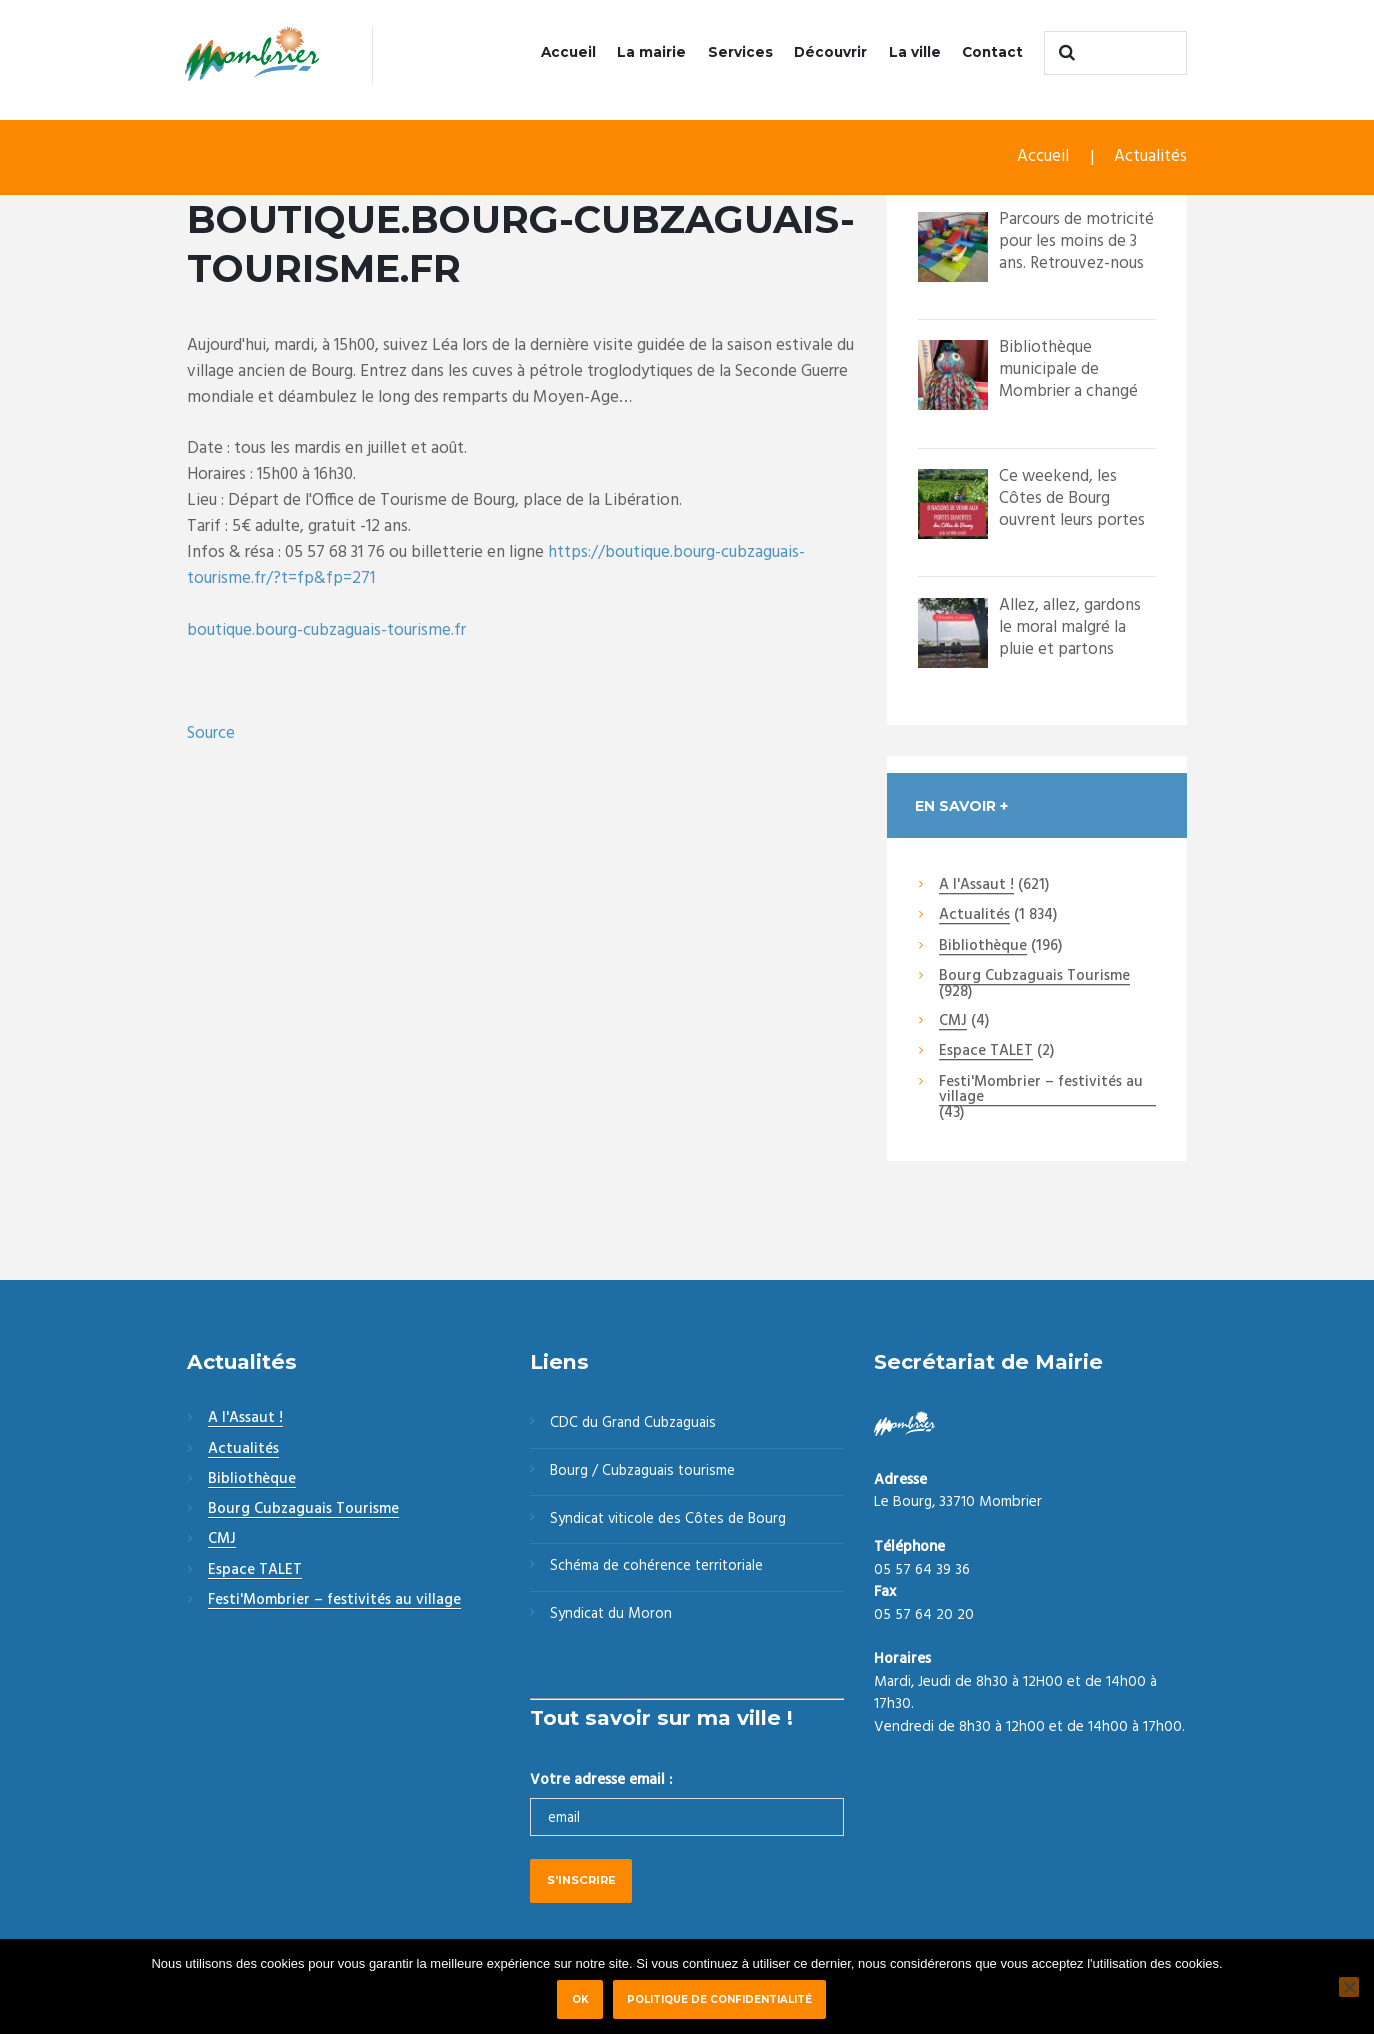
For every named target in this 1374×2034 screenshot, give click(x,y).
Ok (580, 1999)
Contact (992, 52)
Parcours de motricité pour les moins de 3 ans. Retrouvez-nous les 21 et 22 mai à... (1076, 252)
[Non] (1349, 1987)
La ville (915, 52)
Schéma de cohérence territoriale (658, 1569)
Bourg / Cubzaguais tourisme (644, 1473)
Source (211, 734)
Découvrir (830, 52)
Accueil (568, 52)
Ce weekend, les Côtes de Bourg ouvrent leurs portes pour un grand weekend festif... (1072, 520)
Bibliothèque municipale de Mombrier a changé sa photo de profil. (1069, 380)
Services (740, 52)
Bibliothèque (983, 947)
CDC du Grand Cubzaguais (635, 1425)
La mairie (651, 52)
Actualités (1150, 157)
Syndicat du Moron (613, 1617)
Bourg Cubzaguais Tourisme (1034, 977)
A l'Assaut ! (976, 886)
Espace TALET (986, 1053)
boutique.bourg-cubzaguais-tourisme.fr (326, 630)
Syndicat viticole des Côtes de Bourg (671, 1521)
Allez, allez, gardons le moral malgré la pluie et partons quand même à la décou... (1070, 649)
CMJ (953, 1022)
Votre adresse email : (601, 1782)
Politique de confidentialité (719, 1999)
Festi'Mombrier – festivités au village (1041, 1090)
